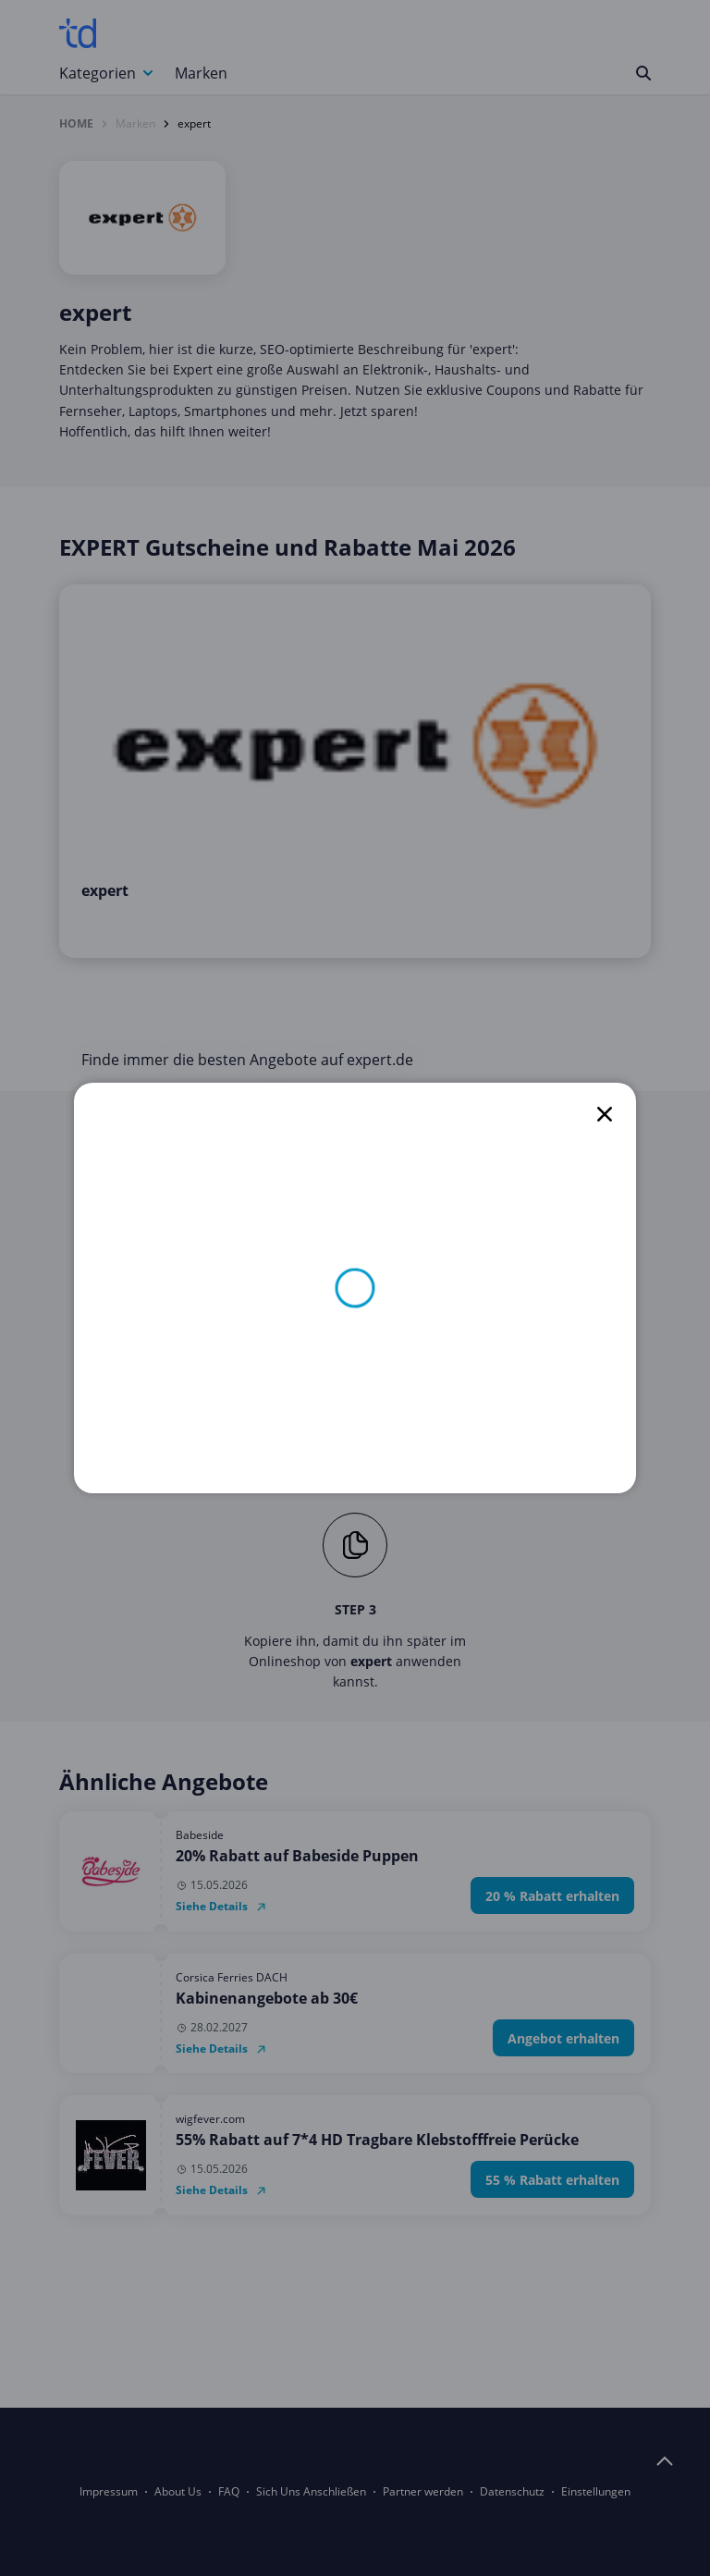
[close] (604, 1114)
